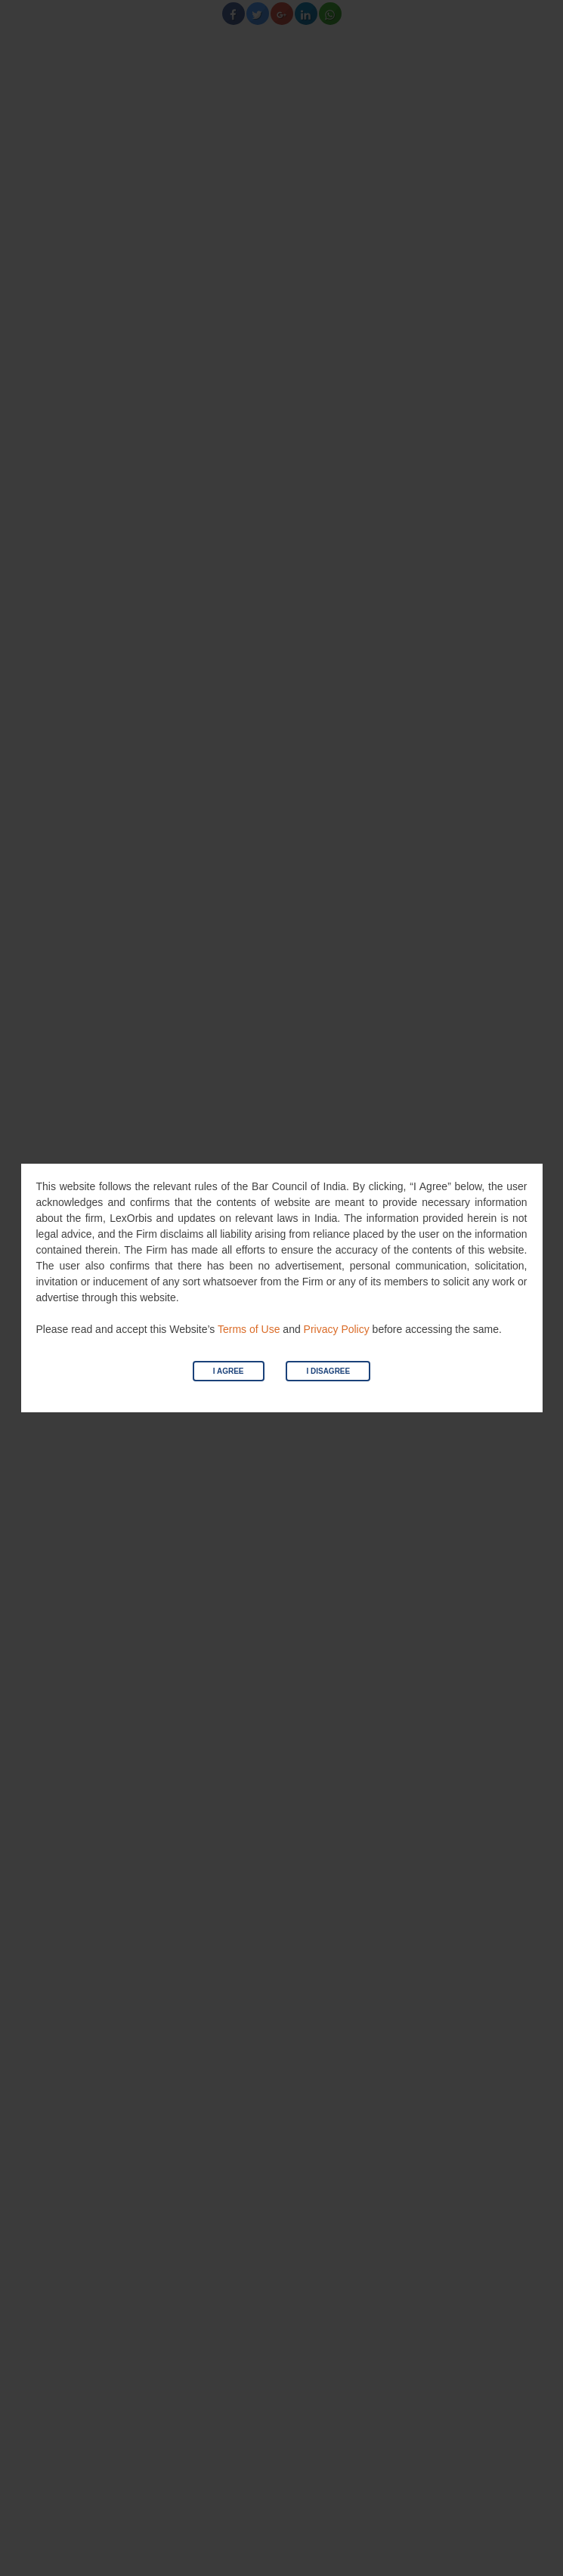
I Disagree (328, 1371)
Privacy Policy (337, 1329)
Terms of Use (249, 1329)
